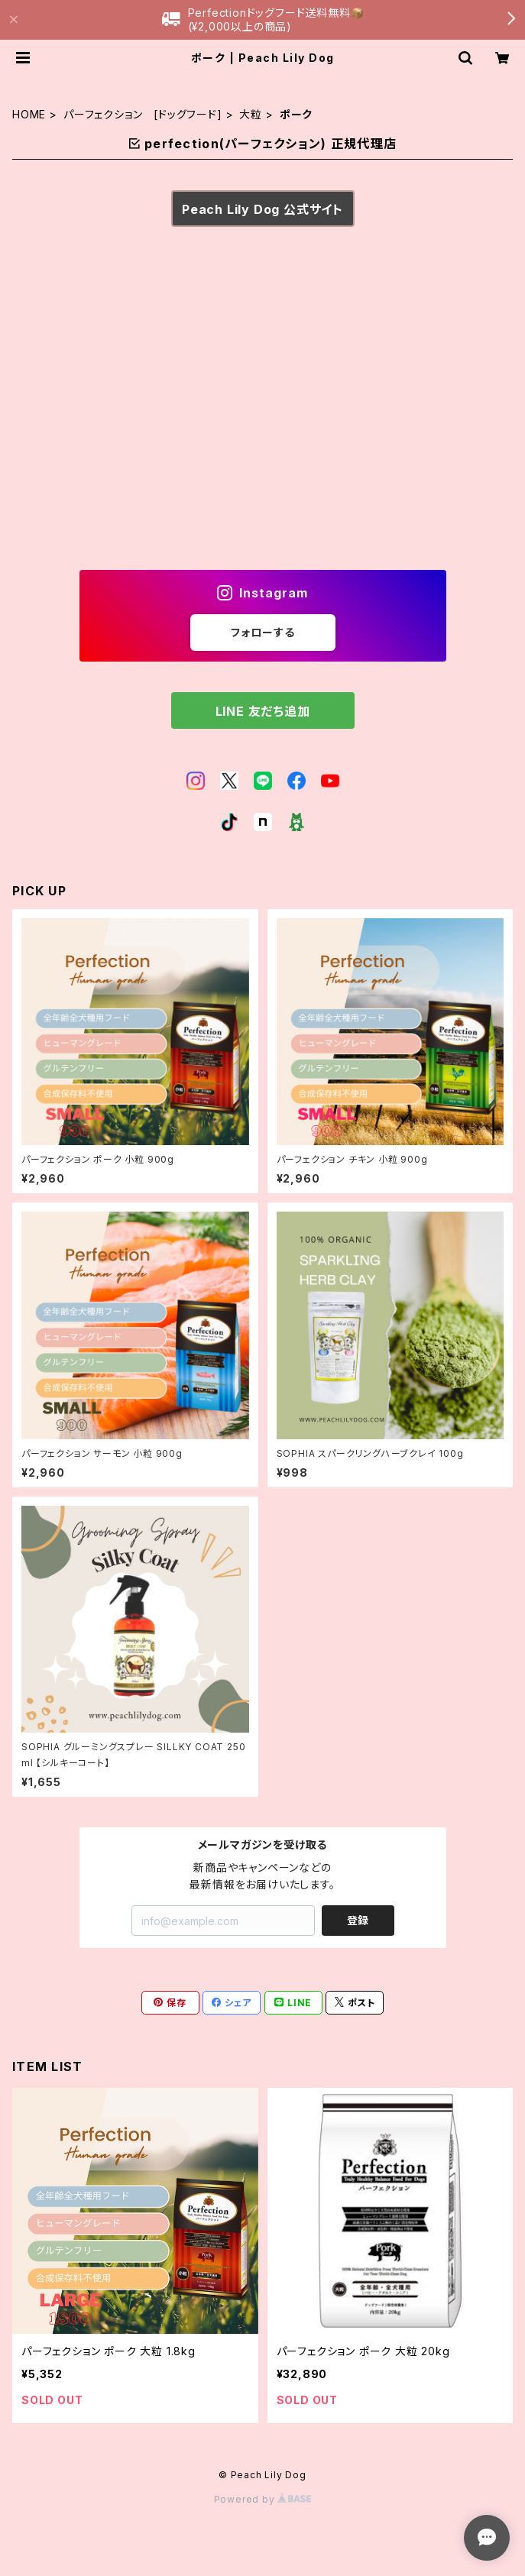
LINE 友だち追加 (263, 711)
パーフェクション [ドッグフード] (142, 114)
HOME (29, 114)
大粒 (250, 114)
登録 (357, 1920)
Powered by (263, 2499)
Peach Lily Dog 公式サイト (262, 209)
